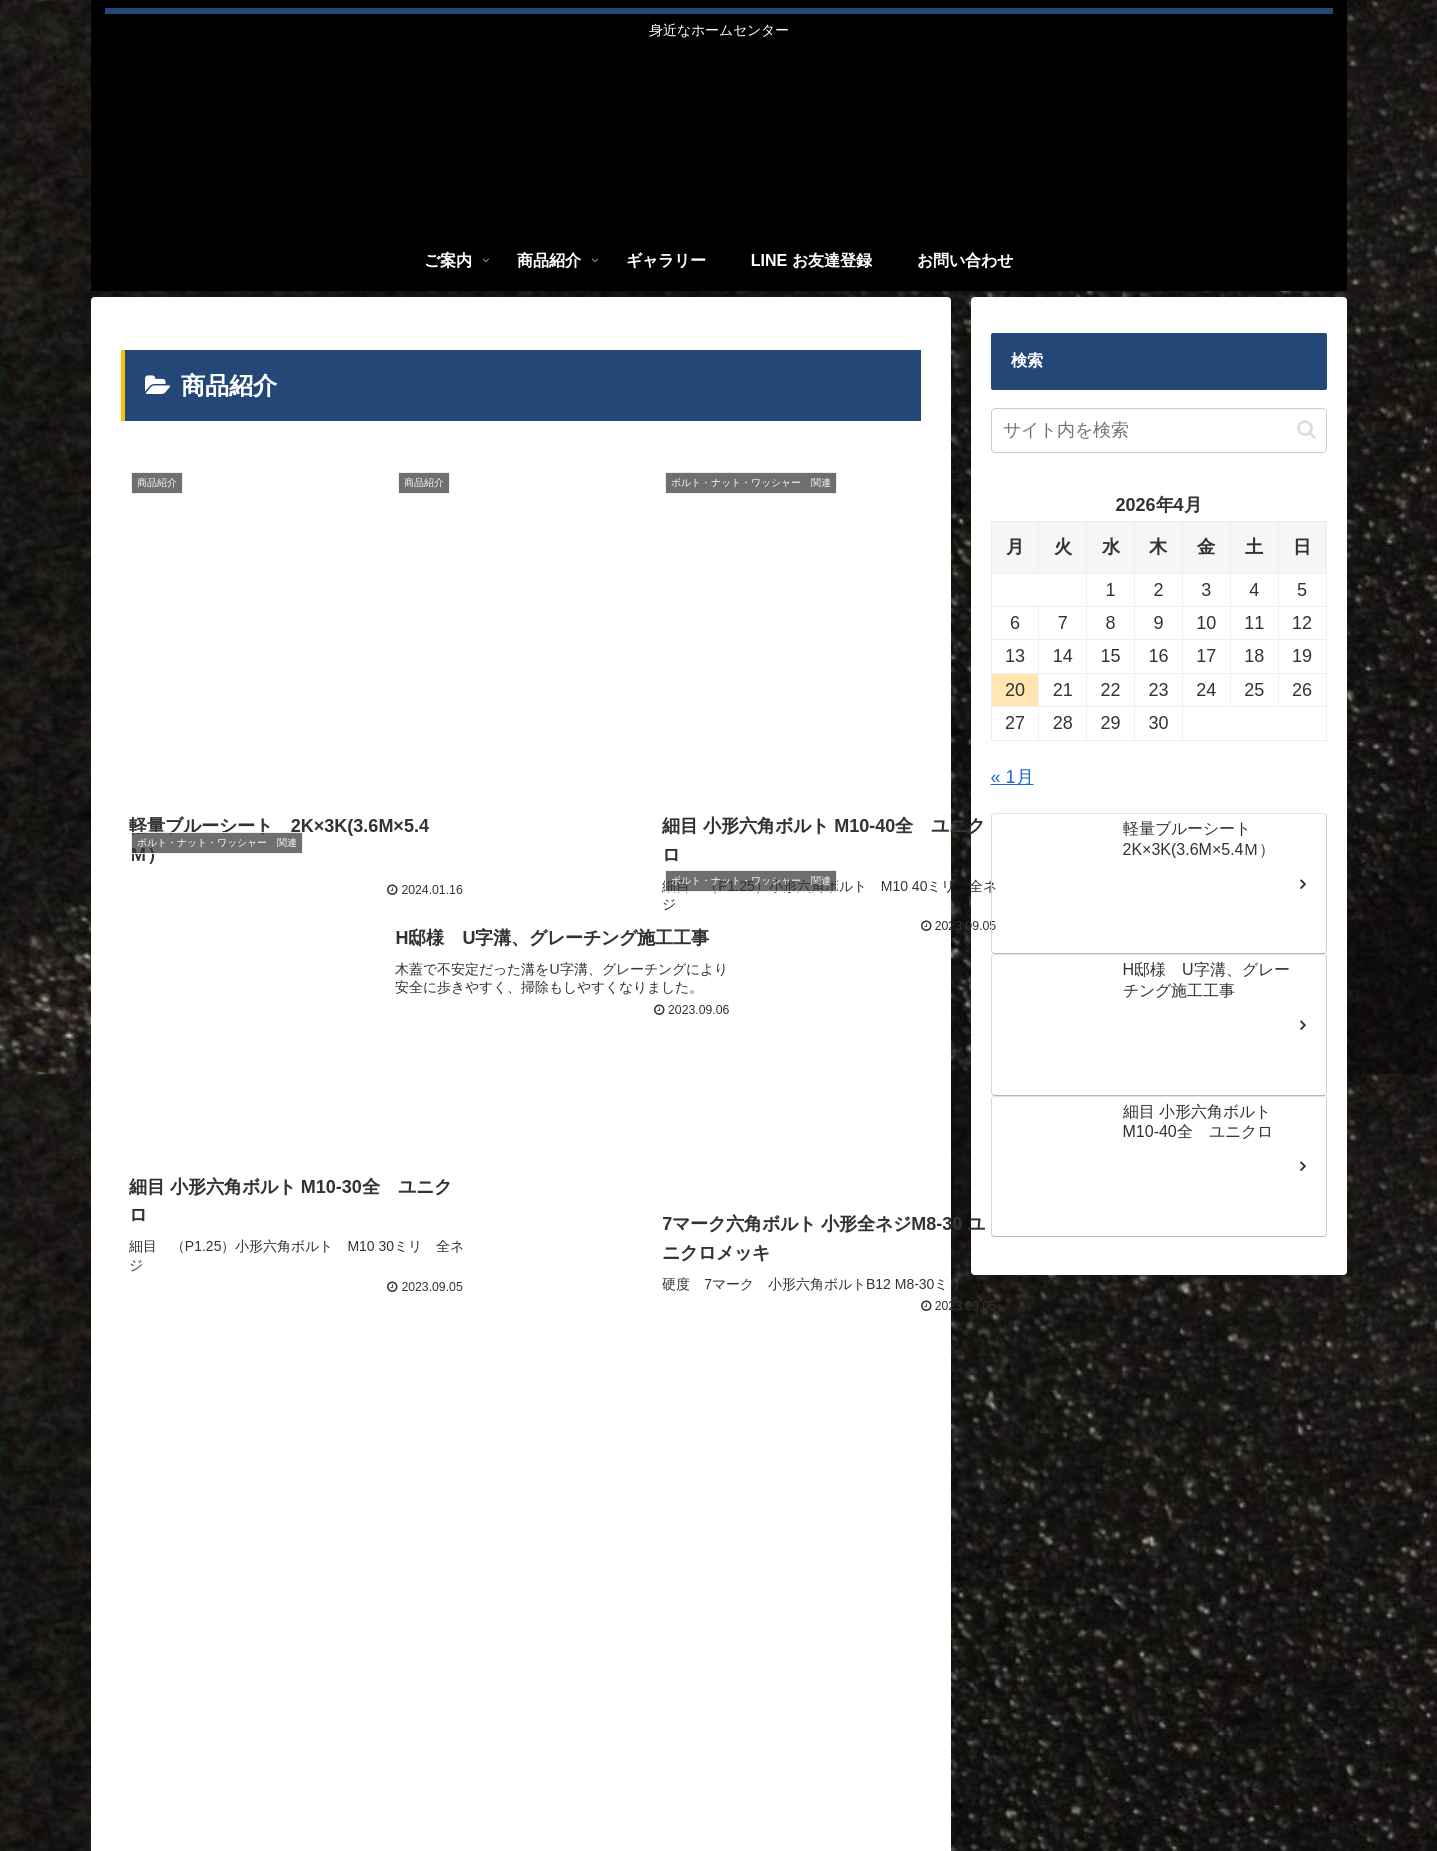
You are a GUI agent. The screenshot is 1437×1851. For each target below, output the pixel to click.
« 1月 (1012, 777)
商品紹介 (977, 1782)
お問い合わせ (1286, 1782)
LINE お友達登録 (1169, 1782)
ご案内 (907, 1782)
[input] (1159, 430)
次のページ (520, 1338)
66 (575, 1416)
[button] (1306, 429)
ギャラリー (1061, 1782)
